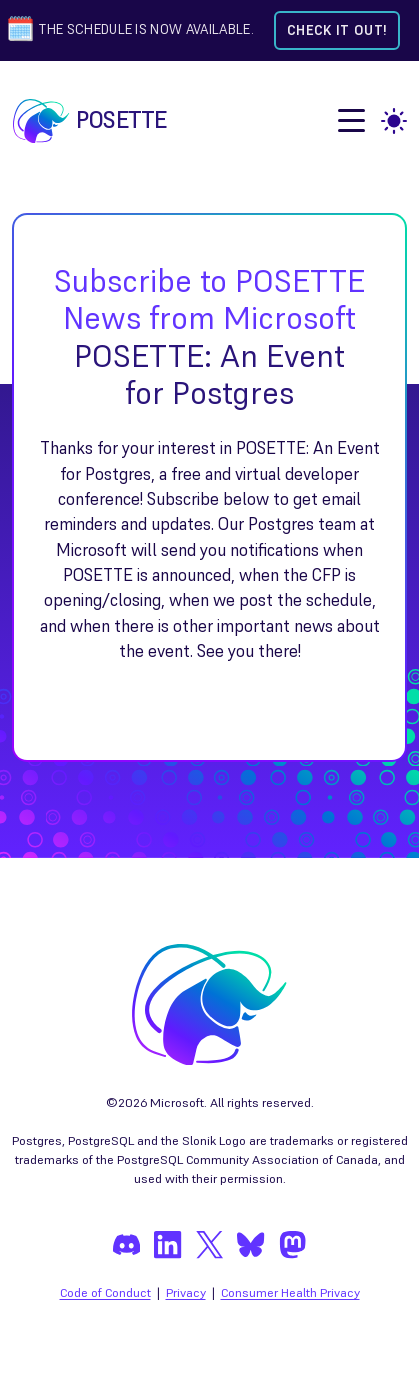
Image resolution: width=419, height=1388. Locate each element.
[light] (394, 121)
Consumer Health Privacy (290, 1293)
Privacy (186, 1293)
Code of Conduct (105, 1293)
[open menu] (351, 120)
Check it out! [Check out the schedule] (337, 30)
